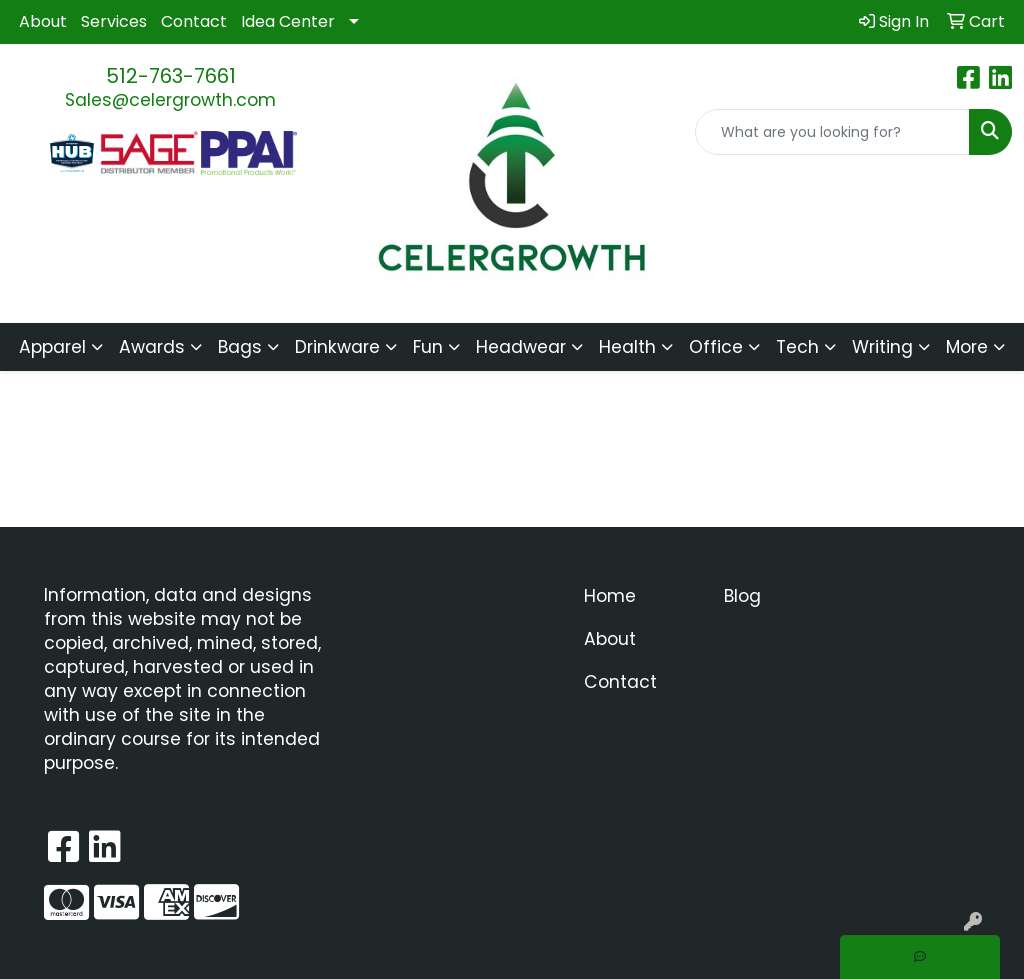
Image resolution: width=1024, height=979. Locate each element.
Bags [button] (240, 347)
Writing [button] (882, 347)
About (43, 21)
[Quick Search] (832, 132)
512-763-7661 (171, 76)
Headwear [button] (521, 347)
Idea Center (288, 21)
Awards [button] (152, 347)
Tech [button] (797, 347)
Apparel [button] (52, 347)
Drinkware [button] (337, 347)
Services (114, 21)
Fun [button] (428, 347)
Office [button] (716, 347)
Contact (194, 21)
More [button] (967, 347)
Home (610, 596)
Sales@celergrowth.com (170, 100)
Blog (742, 596)
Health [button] (627, 347)
